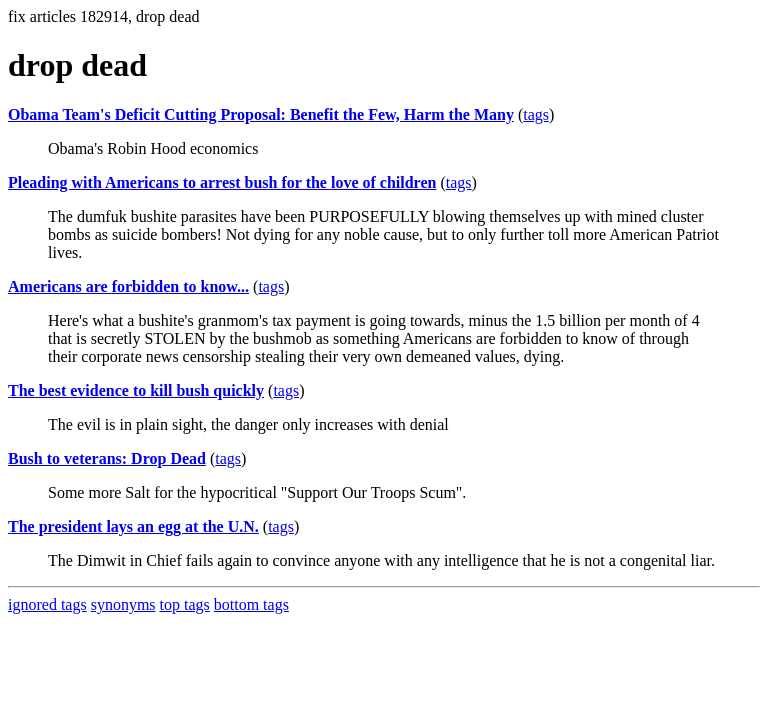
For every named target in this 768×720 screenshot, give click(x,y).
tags (536, 114)
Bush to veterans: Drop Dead (107, 458)
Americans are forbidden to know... (128, 286)
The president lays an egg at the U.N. (133, 526)
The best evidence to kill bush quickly (136, 390)
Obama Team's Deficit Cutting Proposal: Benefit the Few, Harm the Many (261, 114)
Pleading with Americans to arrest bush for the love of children (222, 182)
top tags (185, 604)
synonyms (123, 604)
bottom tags (251, 604)
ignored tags (47, 604)
